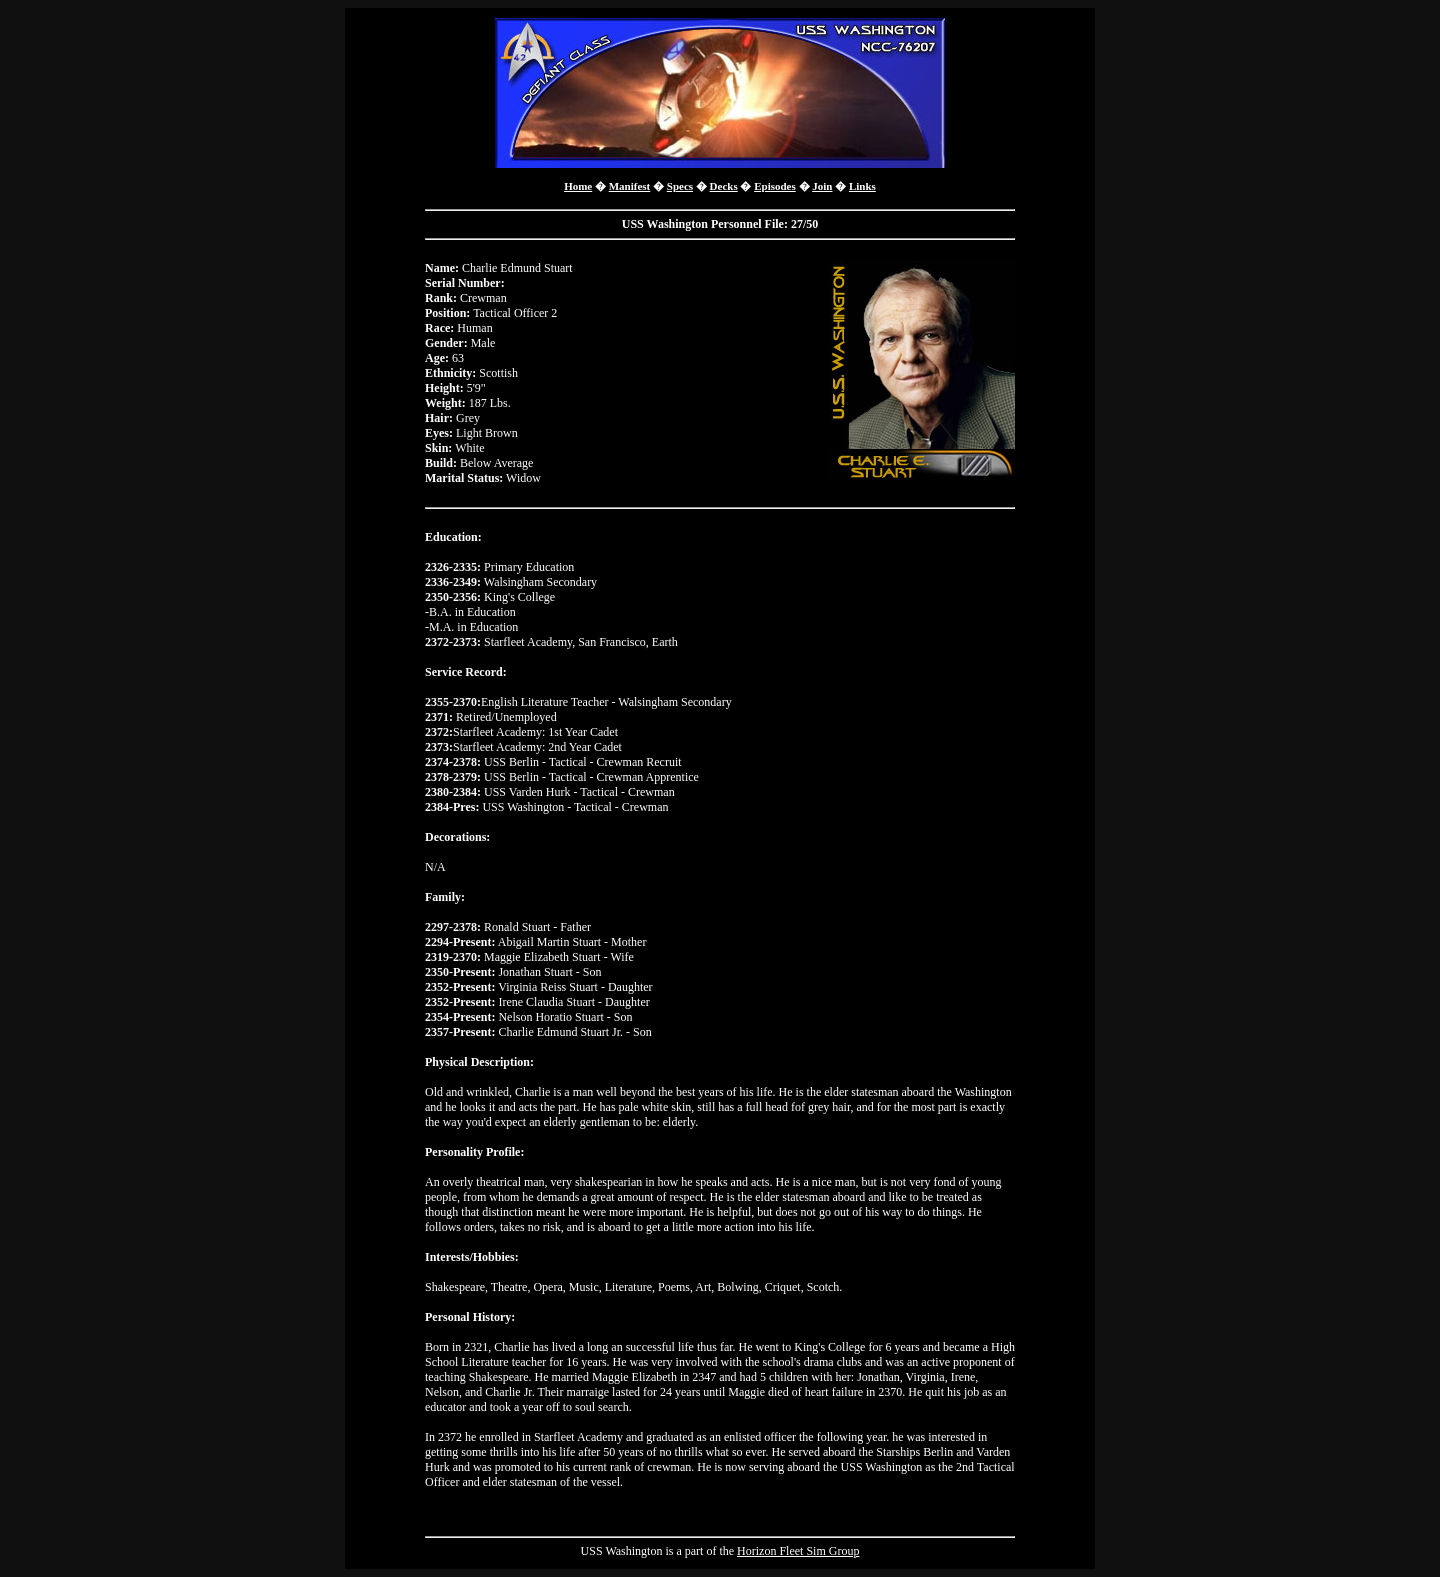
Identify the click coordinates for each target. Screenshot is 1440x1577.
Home (578, 186)
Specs (680, 186)
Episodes (775, 186)
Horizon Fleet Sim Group (798, 1551)
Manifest (630, 186)
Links (862, 186)
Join (822, 186)
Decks (724, 186)
